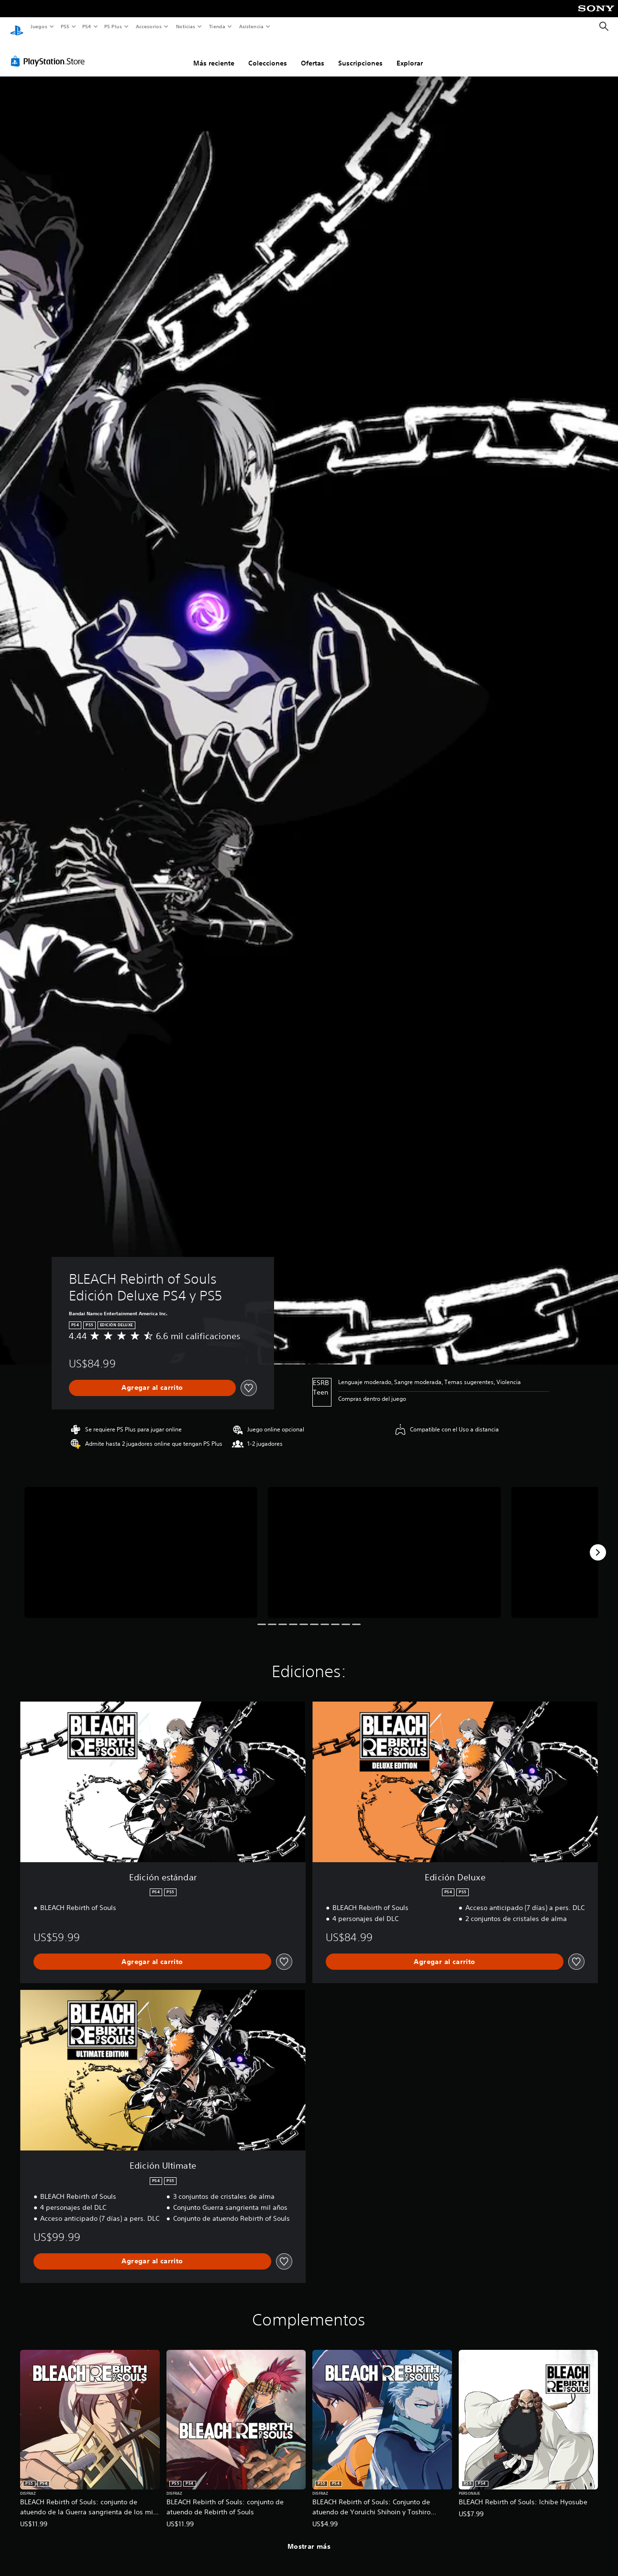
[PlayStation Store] (50, 52)
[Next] (598, 1543)
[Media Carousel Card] (140, 1543)
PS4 (87, 26)
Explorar (410, 54)
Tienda (217, 26)
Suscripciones (360, 54)
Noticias (186, 26)
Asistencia (251, 26)
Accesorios (149, 26)
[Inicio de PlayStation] (17, 26)
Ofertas (312, 54)
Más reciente (213, 54)
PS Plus (113, 26)
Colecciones (267, 54)
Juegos (38, 26)
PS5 (65, 26)
